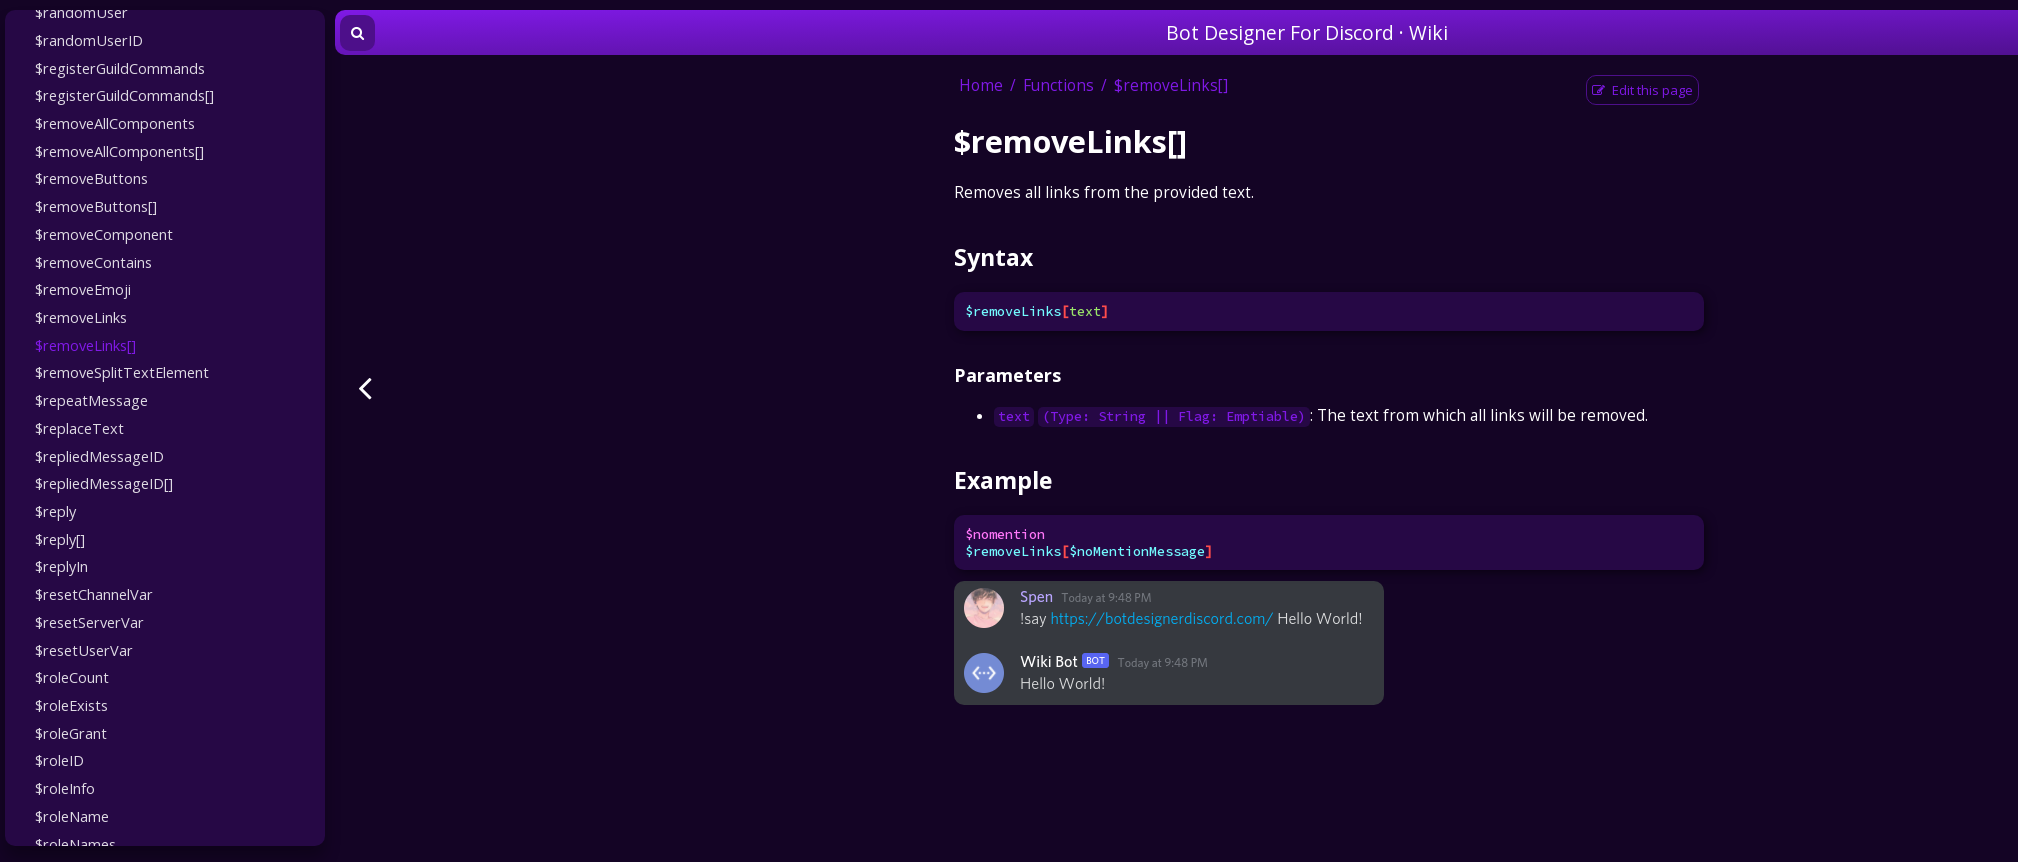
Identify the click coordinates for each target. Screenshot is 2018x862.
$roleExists (71, 705)
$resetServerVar (89, 622)
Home (981, 85)
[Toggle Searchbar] (357, 33)
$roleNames (75, 844)
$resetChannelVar (94, 594)
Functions (1058, 85)
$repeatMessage (91, 400)
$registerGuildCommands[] (124, 95)
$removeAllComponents (115, 123)
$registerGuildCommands (120, 68)
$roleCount (72, 677)
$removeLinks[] (85, 345)
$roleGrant (71, 733)
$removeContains (93, 262)
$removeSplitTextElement (122, 372)
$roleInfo (65, 788)
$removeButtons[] (96, 206)
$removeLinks (81, 317)
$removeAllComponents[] (119, 151)
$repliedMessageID (99, 456)
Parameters (1007, 375)
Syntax (993, 257)
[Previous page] (365, 387)
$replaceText (79, 428)
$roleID (59, 760)
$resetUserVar (84, 650)
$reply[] (60, 539)
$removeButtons (91, 178)
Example (1003, 480)
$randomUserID (89, 40)
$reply (55, 511)
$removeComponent (104, 234)
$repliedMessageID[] (104, 483)
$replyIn (61, 566)
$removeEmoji (83, 289)
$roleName (72, 816)
